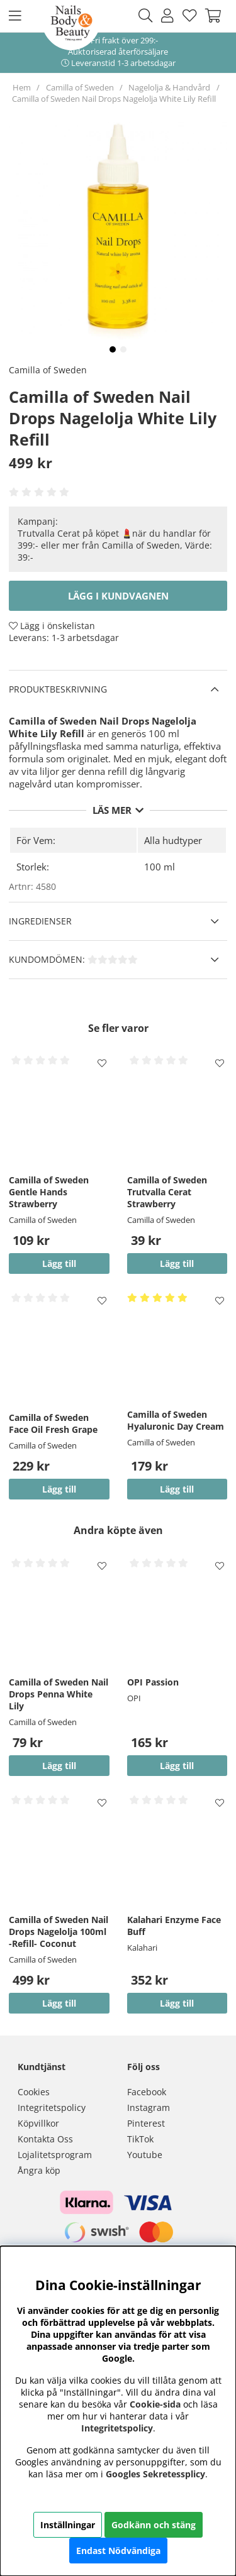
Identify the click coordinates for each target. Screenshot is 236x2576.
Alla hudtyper (173, 840)
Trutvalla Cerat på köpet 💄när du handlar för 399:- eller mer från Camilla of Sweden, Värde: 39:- (115, 545)
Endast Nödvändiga (118, 2551)
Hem (22, 87)
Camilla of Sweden (80, 87)
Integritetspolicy (52, 2107)
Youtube (144, 2155)
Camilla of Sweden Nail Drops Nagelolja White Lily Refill (114, 98)
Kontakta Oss (45, 2139)
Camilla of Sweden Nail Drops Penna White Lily (58, 1694)
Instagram (148, 2107)
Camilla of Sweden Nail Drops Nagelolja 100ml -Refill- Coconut (58, 1931)
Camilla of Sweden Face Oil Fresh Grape (53, 1423)
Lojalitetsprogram (55, 2155)
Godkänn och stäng (153, 2525)
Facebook (146, 2092)
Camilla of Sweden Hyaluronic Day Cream (175, 1420)
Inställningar (67, 2525)
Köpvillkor (38, 2123)
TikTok (140, 2139)
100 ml (159, 866)
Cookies (34, 2092)
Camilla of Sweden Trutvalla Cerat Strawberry (167, 1192)
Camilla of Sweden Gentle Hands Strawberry (49, 1192)
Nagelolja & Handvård (170, 87)
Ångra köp (39, 2170)
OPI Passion (153, 1682)
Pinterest (146, 2123)
